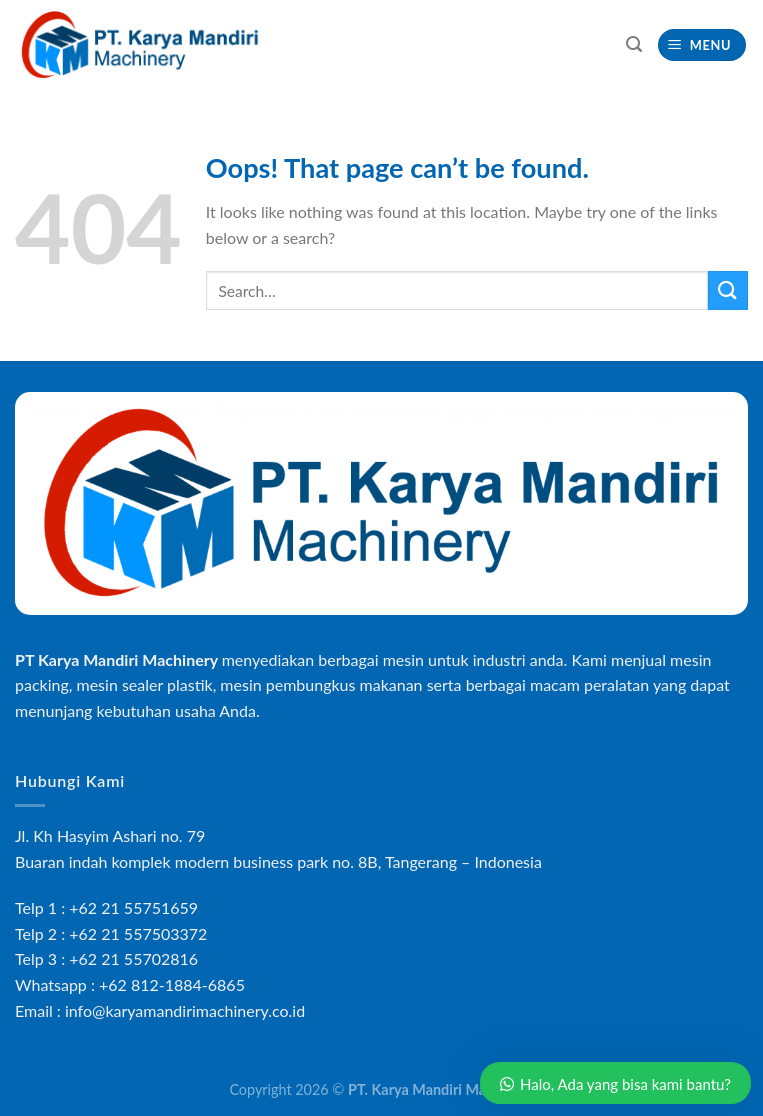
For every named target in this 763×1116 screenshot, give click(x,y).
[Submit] (728, 290)
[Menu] (702, 45)
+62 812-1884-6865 (172, 984)
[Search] (634, 44)
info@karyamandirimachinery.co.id (185, 1010)
